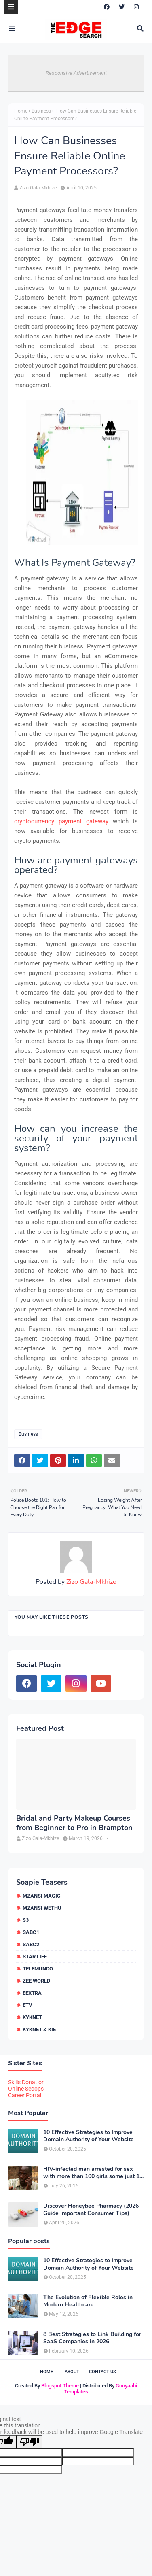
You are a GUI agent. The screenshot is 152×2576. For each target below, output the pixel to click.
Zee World (36, 1981)
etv (27, 2005)
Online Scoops (26, 2088)
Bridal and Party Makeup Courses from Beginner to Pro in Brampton (74, 1823)
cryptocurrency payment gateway (61, 821)
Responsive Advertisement (76, 73)
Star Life (35, 1956)
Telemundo (38, 1969)
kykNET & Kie (39, 2029)
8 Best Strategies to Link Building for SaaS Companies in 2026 (92, 2338)
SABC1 (31, 1932)
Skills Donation (26, 2082)
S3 (26, 1920)
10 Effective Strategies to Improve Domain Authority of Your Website (88, 2136)
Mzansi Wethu (42, 1908)
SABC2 (31, 1944)
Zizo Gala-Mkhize (38, 188)
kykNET (32, 2017)
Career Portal (24, 2095)
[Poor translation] (29, 2441)
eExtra (32, 1993)
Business (41, 111)
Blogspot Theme (60, 2386)
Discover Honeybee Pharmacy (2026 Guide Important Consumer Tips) (91, 2209)
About (72, 2371)
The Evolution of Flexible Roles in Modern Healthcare (88, 2301)
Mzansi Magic (42, 1896)
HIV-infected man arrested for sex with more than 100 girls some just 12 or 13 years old (93, 2173)
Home (20, 111)
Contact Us (102, 2371)
